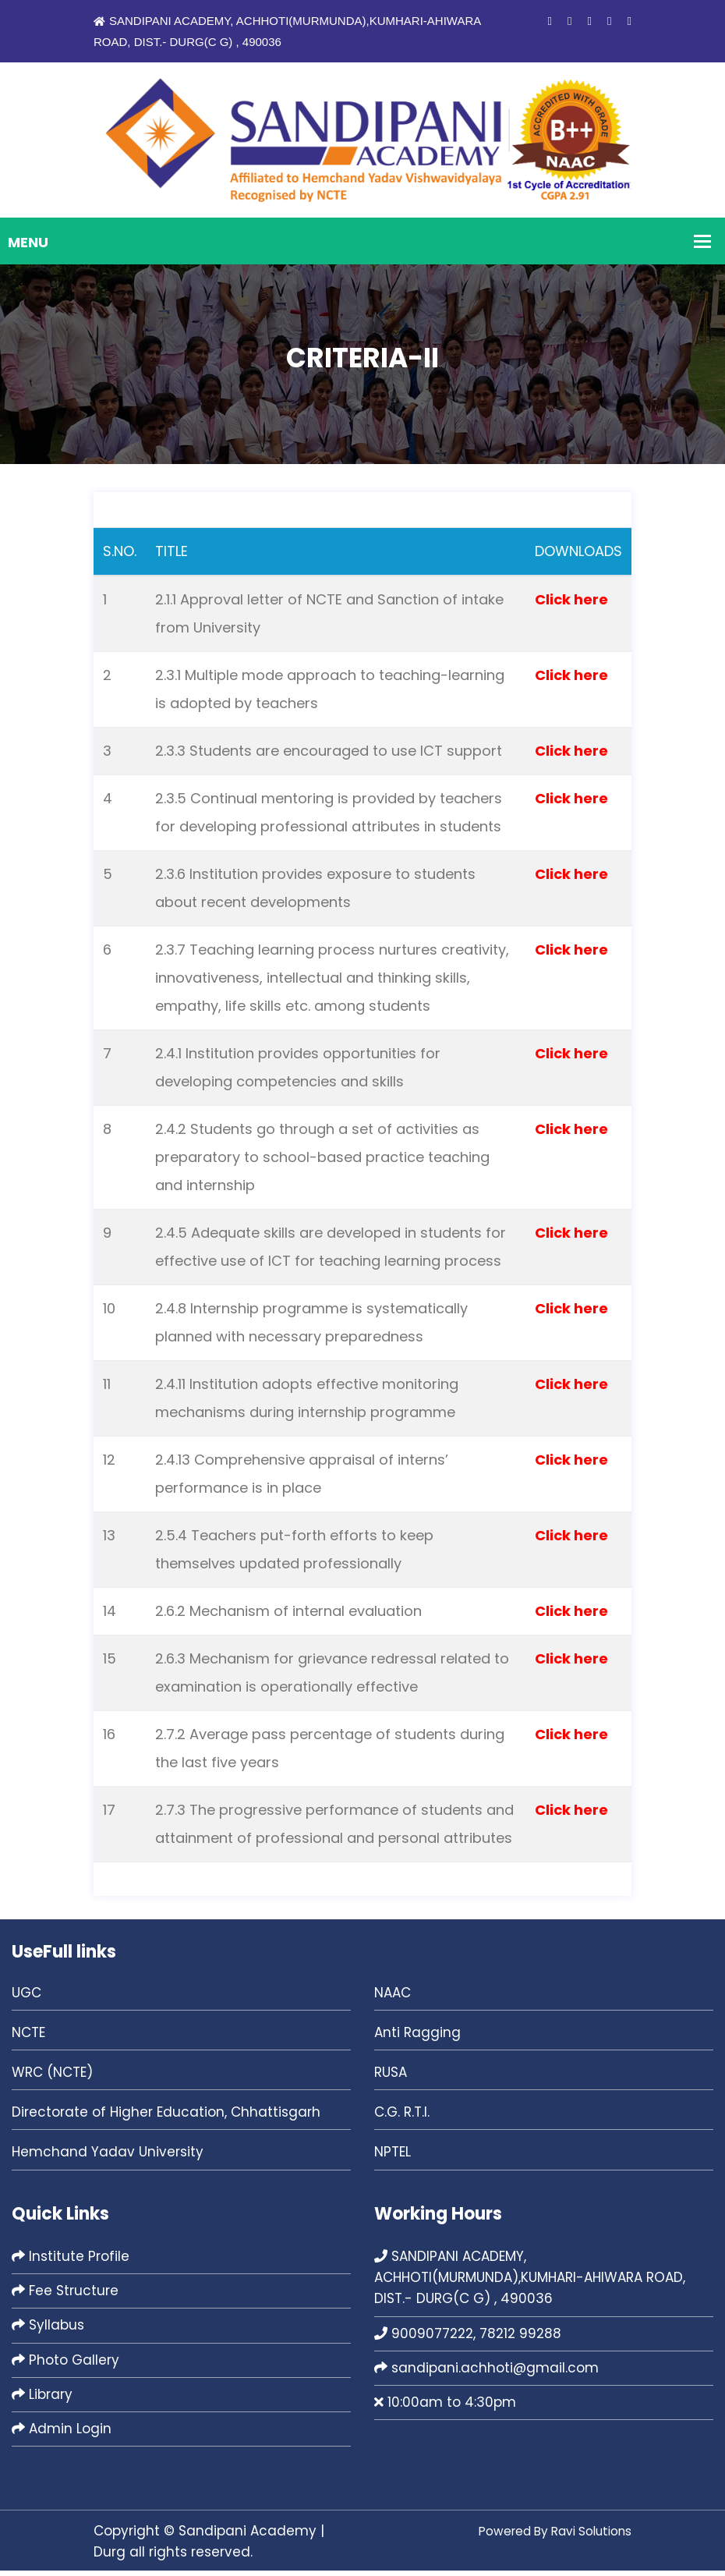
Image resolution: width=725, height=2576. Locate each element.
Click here (571, 605)
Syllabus (48, 2330)
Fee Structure (65, 2296)
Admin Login (61, 2434)
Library (42, 2399)
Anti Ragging (417, 2038)
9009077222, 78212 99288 (467, 2338)
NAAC (392, 1998)
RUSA (390, 2077)
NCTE (28, 2038)
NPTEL (392, 2157)
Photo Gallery (65, 2364)
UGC (26, 1998)
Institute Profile (70, 2261)
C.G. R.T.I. (402, 2117)
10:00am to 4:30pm (445, 2407)
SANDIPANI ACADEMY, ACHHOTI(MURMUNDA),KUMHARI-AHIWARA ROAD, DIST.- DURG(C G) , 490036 (529, 2282)
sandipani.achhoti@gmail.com (486, 2373)
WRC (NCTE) (52, 2077)
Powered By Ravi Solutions (544, 2536)
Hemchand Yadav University (107, 2157)
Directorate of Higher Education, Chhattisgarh (166, 2117)
